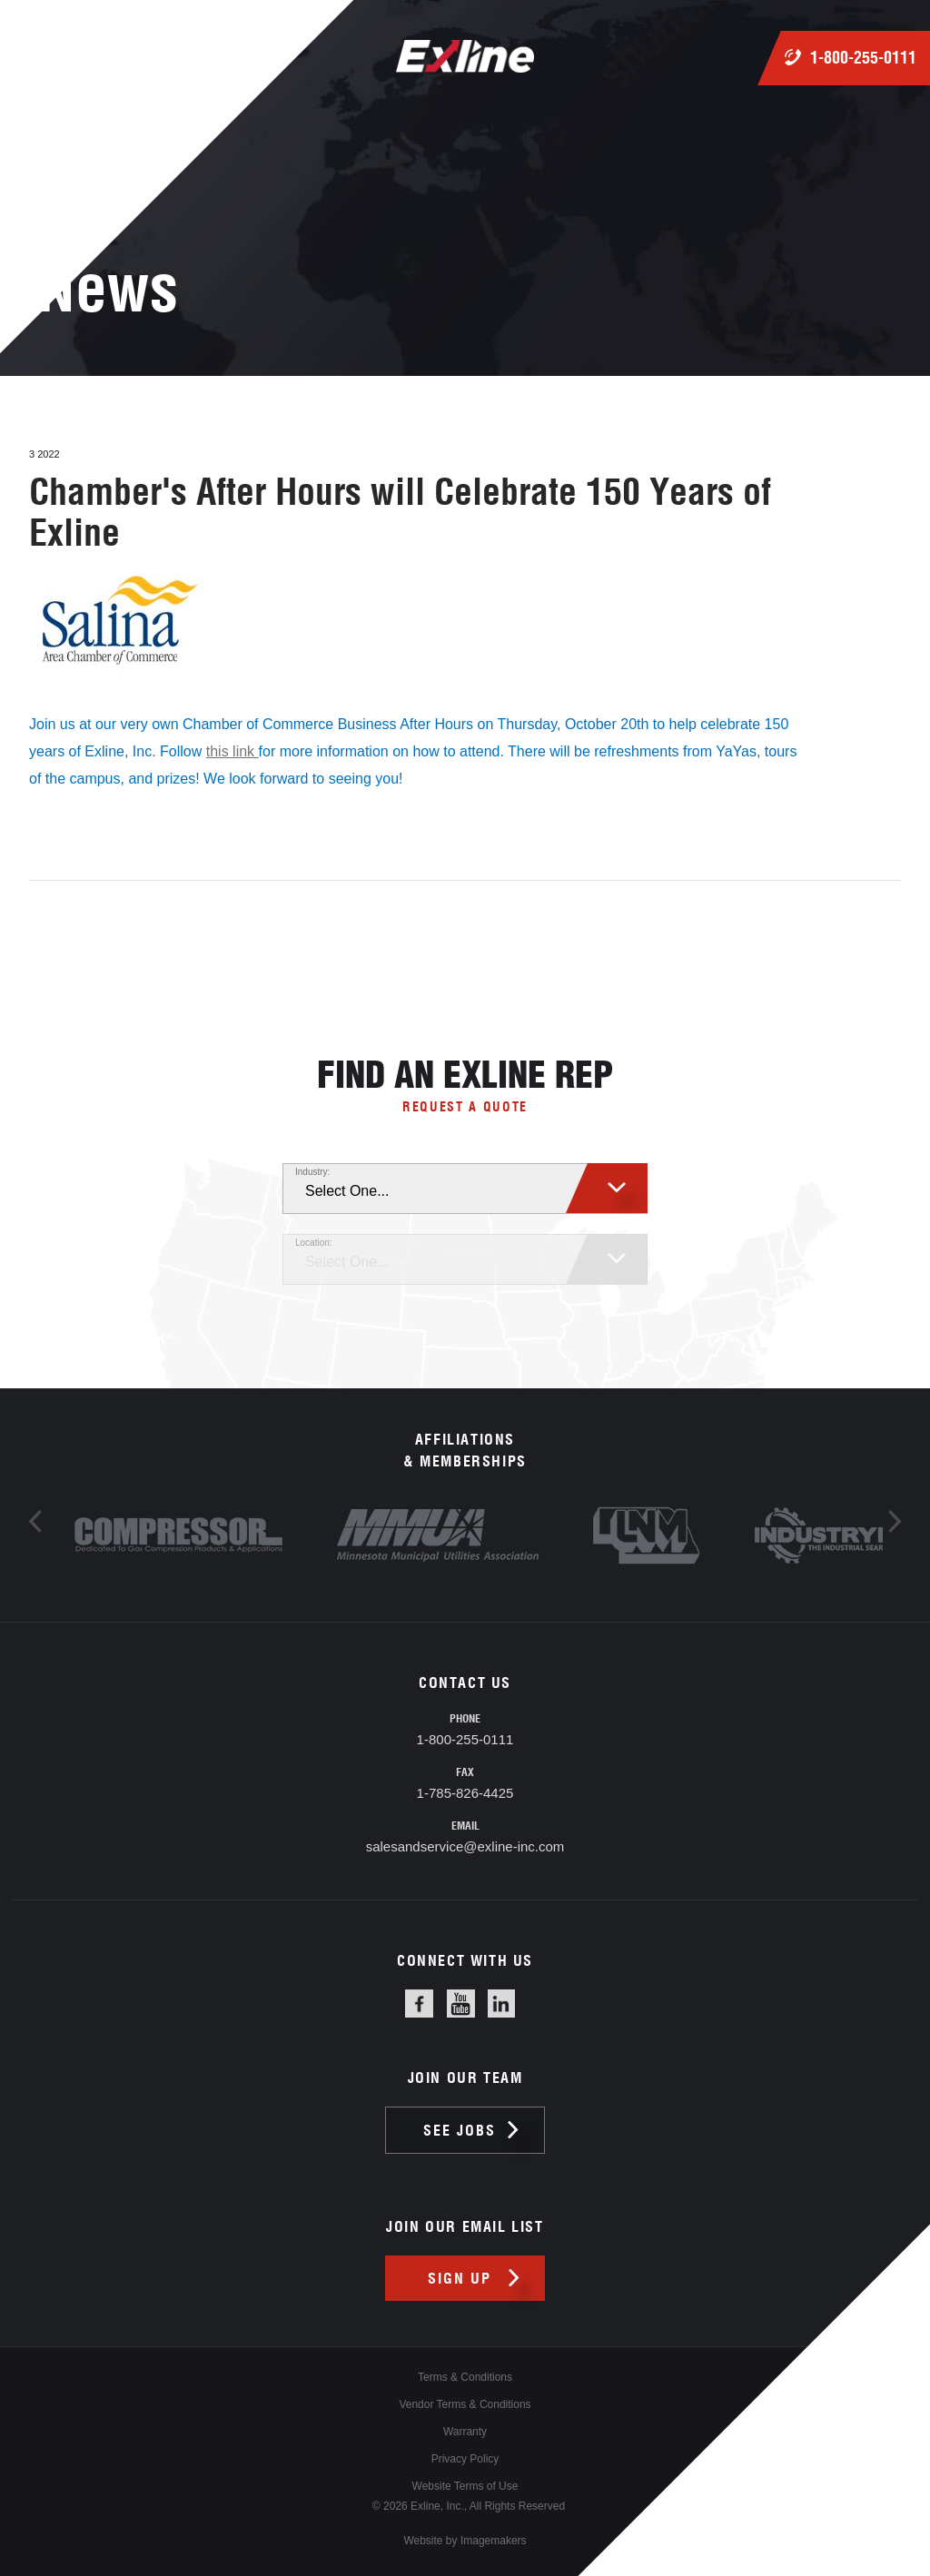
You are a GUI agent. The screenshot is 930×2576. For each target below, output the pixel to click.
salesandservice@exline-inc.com (465, 1846)
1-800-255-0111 (863, 57)
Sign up (459, 2278)
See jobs (459, 2130)
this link (232, 751)
